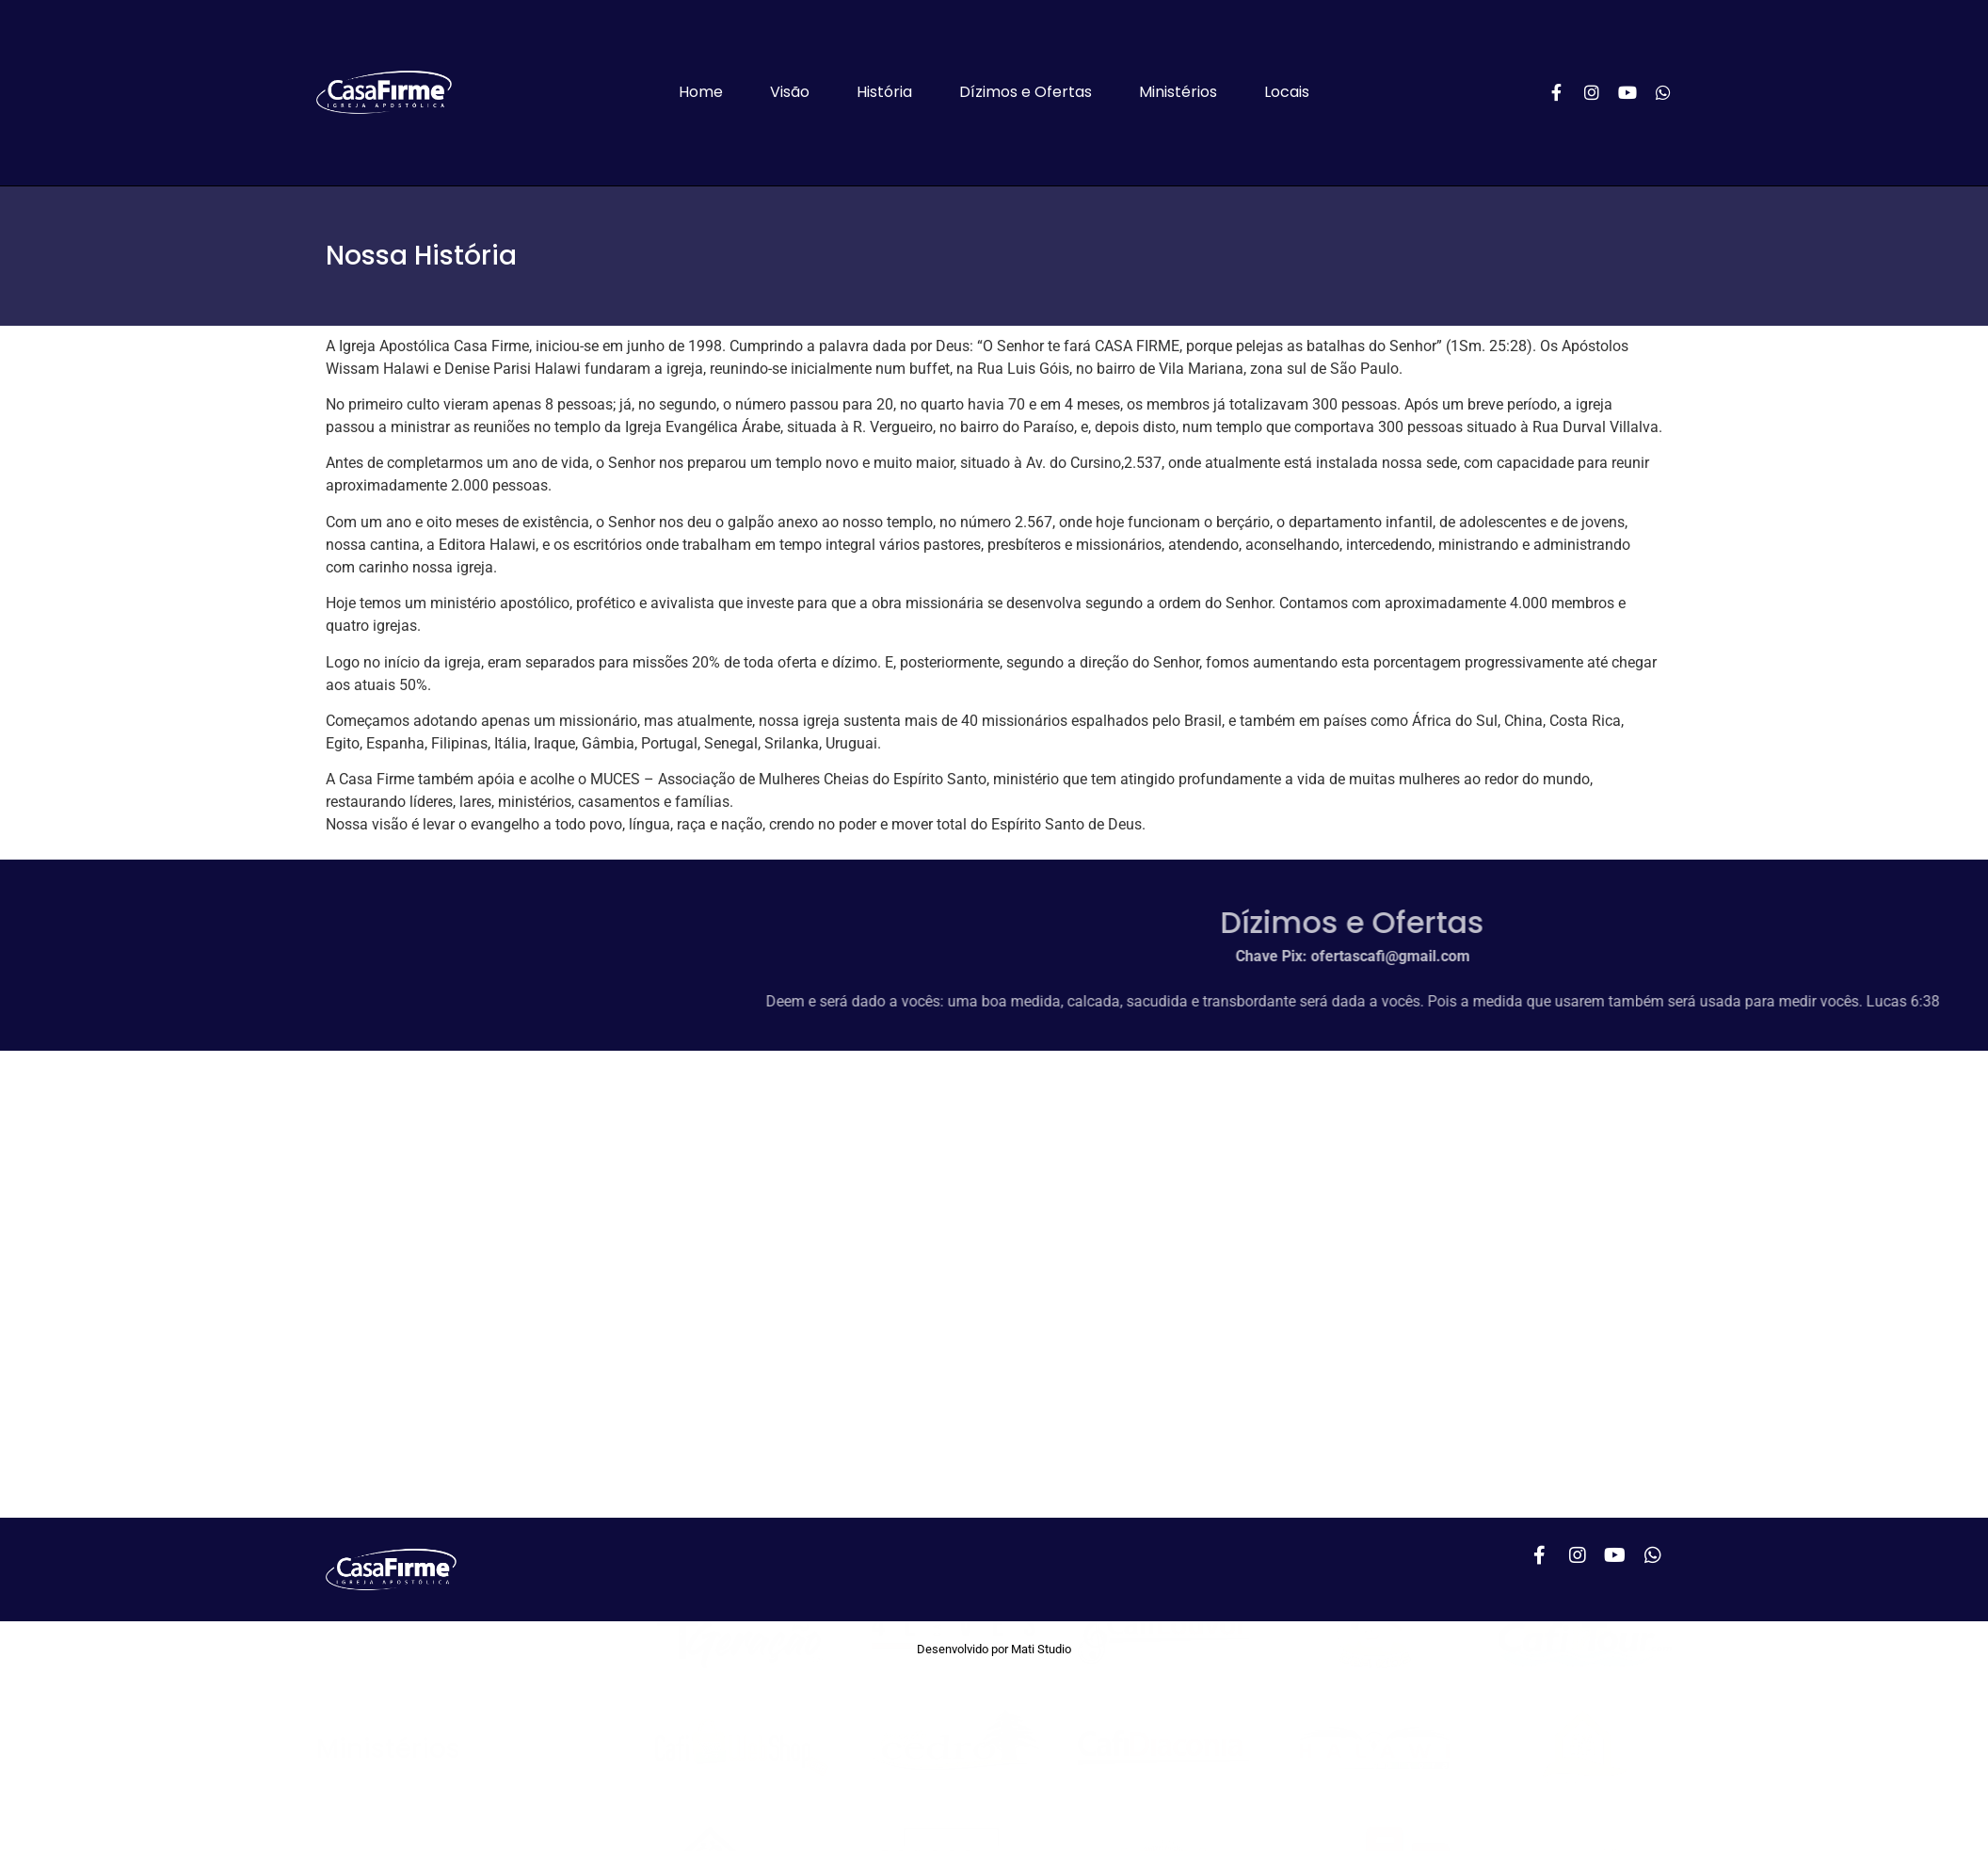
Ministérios (1178, 92)
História (884, 92)
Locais (1286, 92)
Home (701, 92)
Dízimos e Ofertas (1025, 92)
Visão (790, 92)
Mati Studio (1041, 1649)
